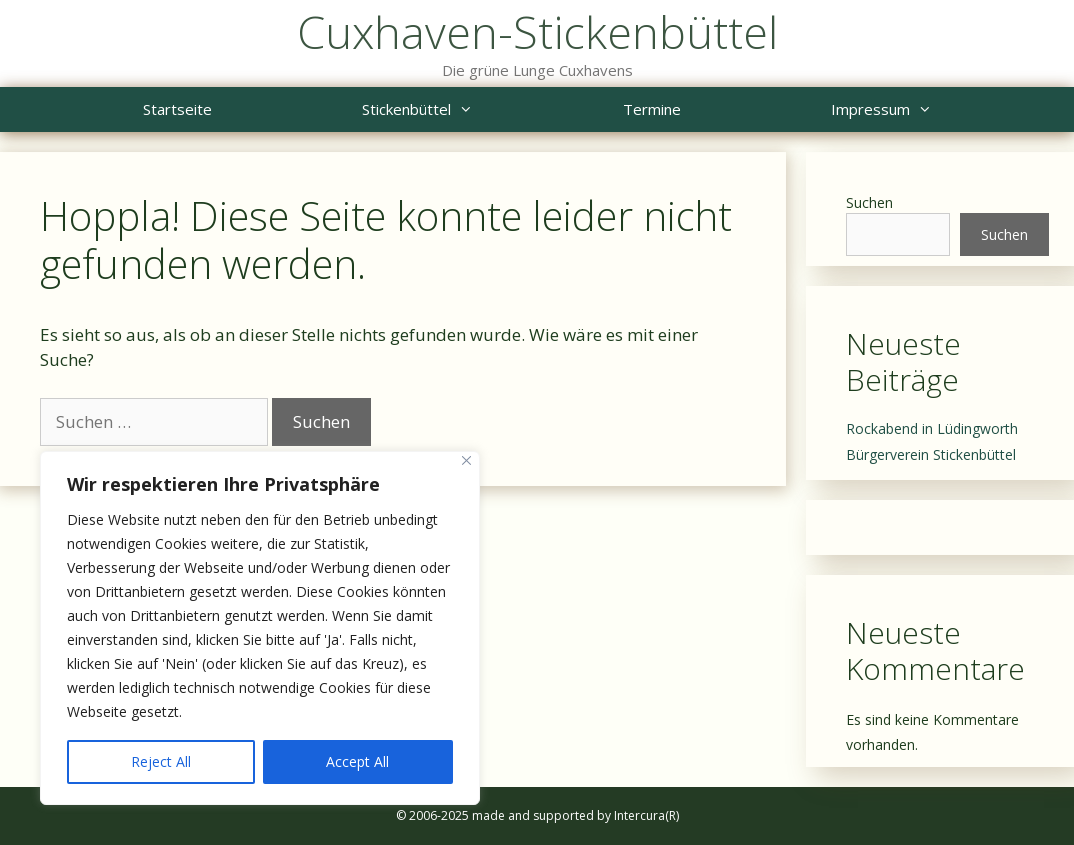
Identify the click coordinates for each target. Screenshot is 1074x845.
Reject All (161, 761)
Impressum (919, 109)
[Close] (466, 460)
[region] (260, 628)
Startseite (177, 109)
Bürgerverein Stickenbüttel (931, 454)
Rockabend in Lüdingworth (932, 428)
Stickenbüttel (455, 109)
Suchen (869, 202)
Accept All (357, 761)
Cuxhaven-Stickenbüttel (537, 31)
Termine (652, 109)
